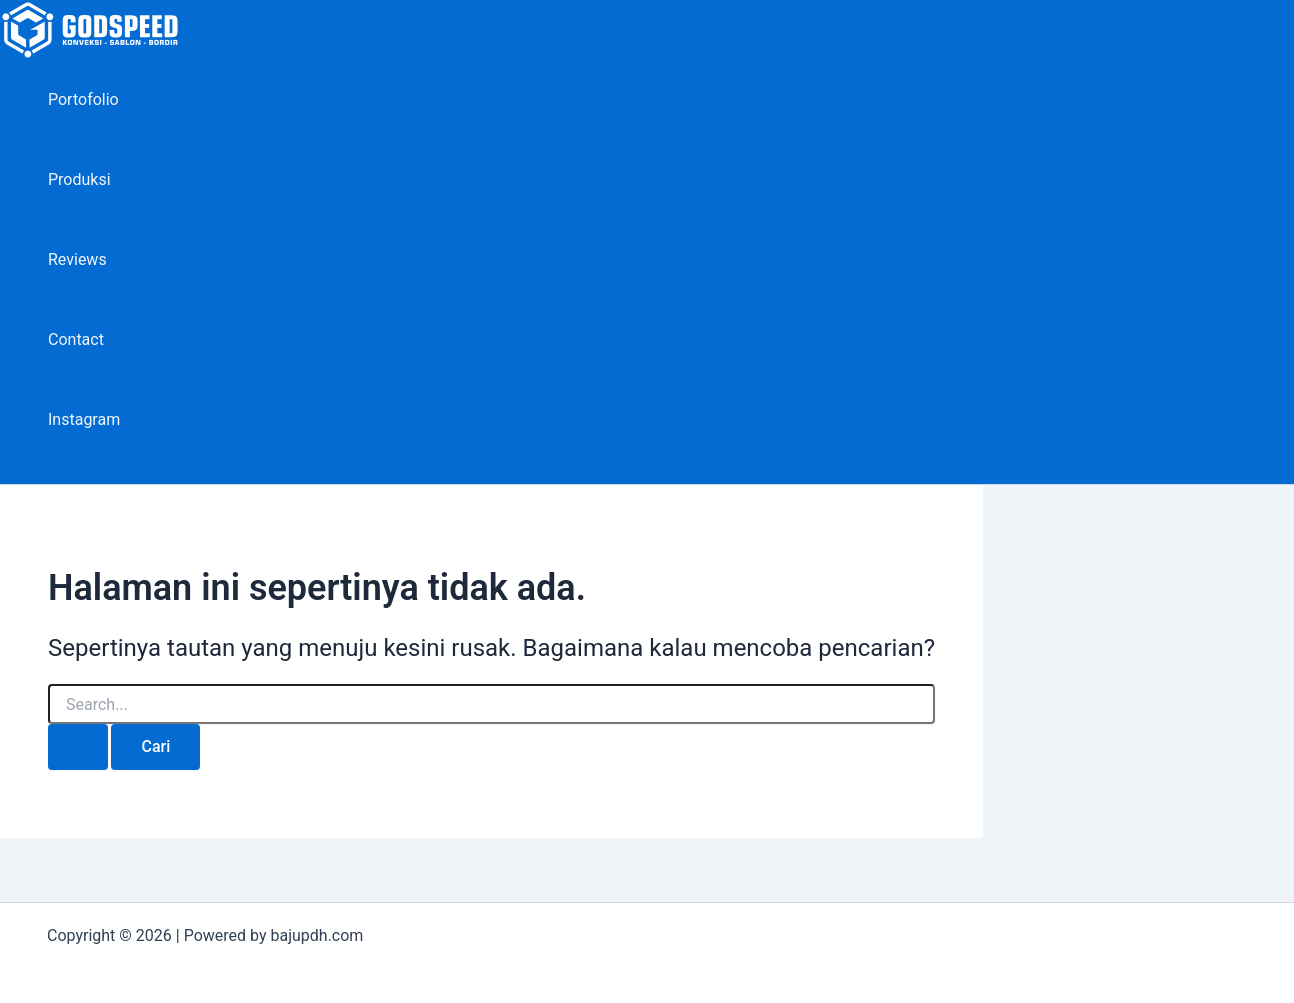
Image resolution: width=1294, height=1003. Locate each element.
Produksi (79, 179)
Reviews (77, 259)
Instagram (84, 419)
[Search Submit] (78, 747)
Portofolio (83, 99)
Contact (76, 339)
